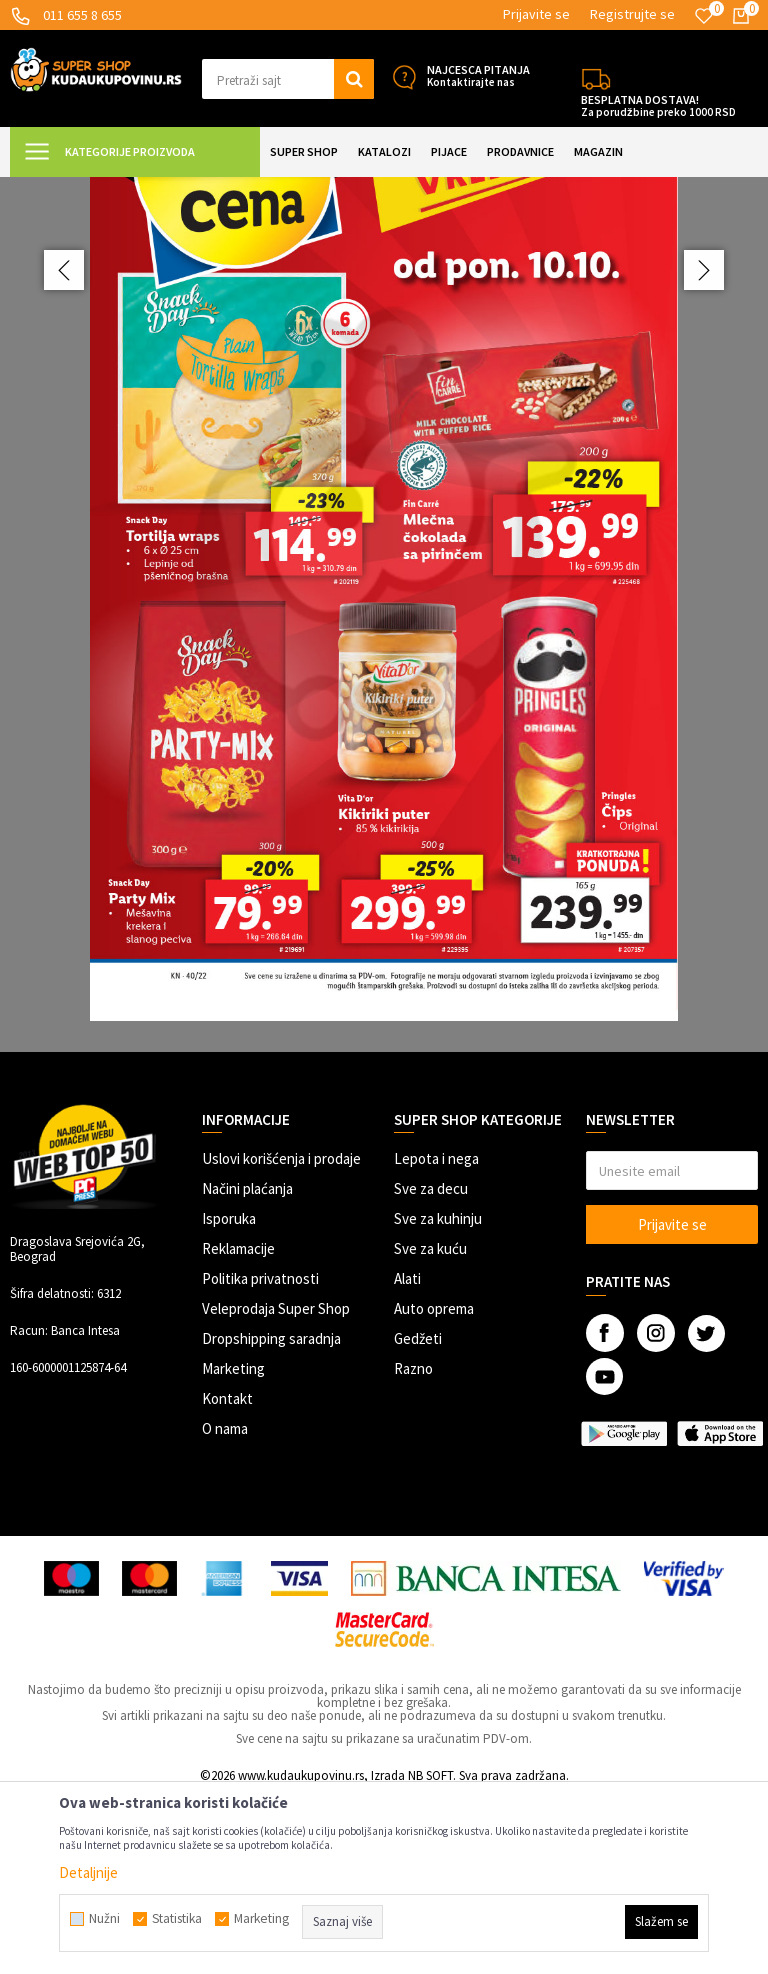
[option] (384, 702)
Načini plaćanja (247, 1365)
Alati (407, 1455)
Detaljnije (88, 1872)
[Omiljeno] (704, 16)
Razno (413, 1545)
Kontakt (227, 1575)
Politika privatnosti (260, 1455)
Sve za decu (431, 1365)
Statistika (177, 1919)
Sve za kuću (430, 1425)
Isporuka (229, 1395)
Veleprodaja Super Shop (276, 1485)
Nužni (104, 1919)
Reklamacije (238, 1425)
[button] (288, 79)
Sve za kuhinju (438, 1395)
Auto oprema (434, 1485)
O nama (225, 1605)
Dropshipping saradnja (271, 1515)
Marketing (233, 1545)
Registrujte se (632, 14)
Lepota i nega (436, 1335)
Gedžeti (418, 1515)
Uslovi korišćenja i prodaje (281, 1335)
